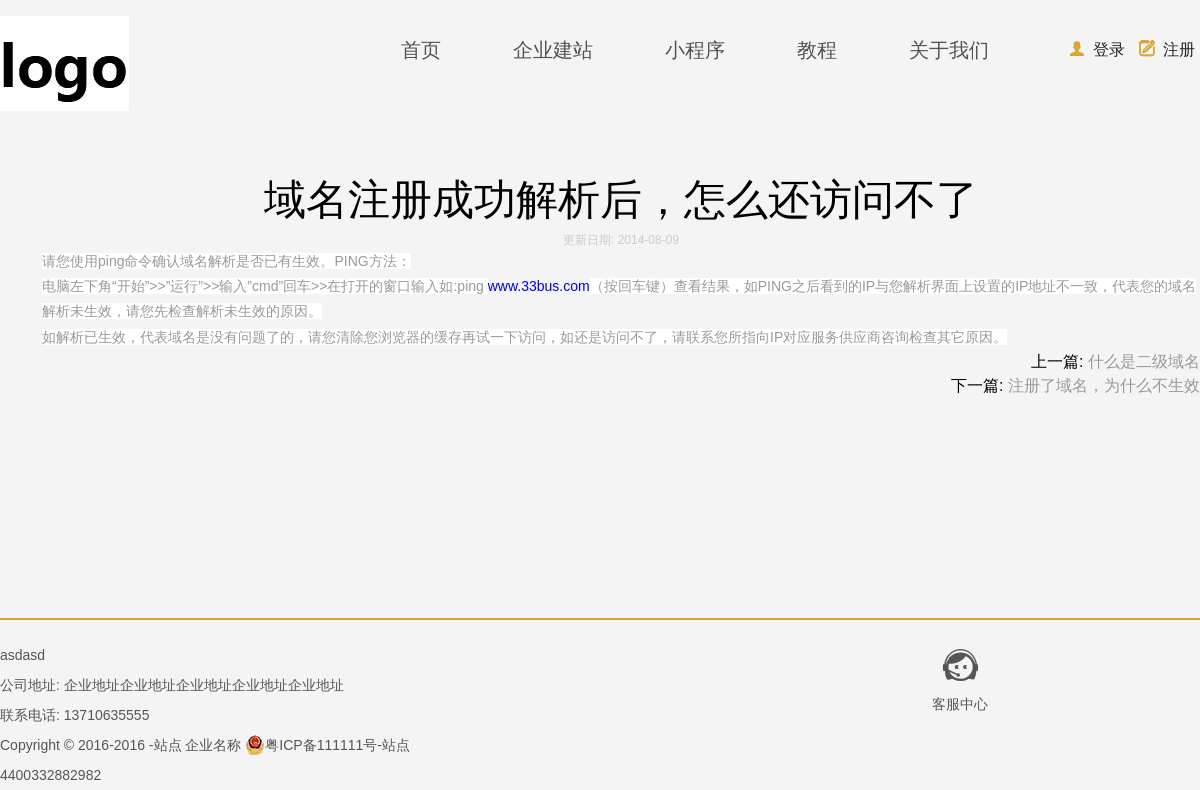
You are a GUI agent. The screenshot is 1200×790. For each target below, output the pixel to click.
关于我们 (949, 50)
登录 (1097, 49)
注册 (1167, 49)
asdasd (22, 655)
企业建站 (553, 50)
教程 (817, 50)
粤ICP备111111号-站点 (327, 745)
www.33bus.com (539, 286)
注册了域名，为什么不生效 (1104, 385)
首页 (421, 50)
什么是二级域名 (1144, 361)
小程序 (695, 50)
